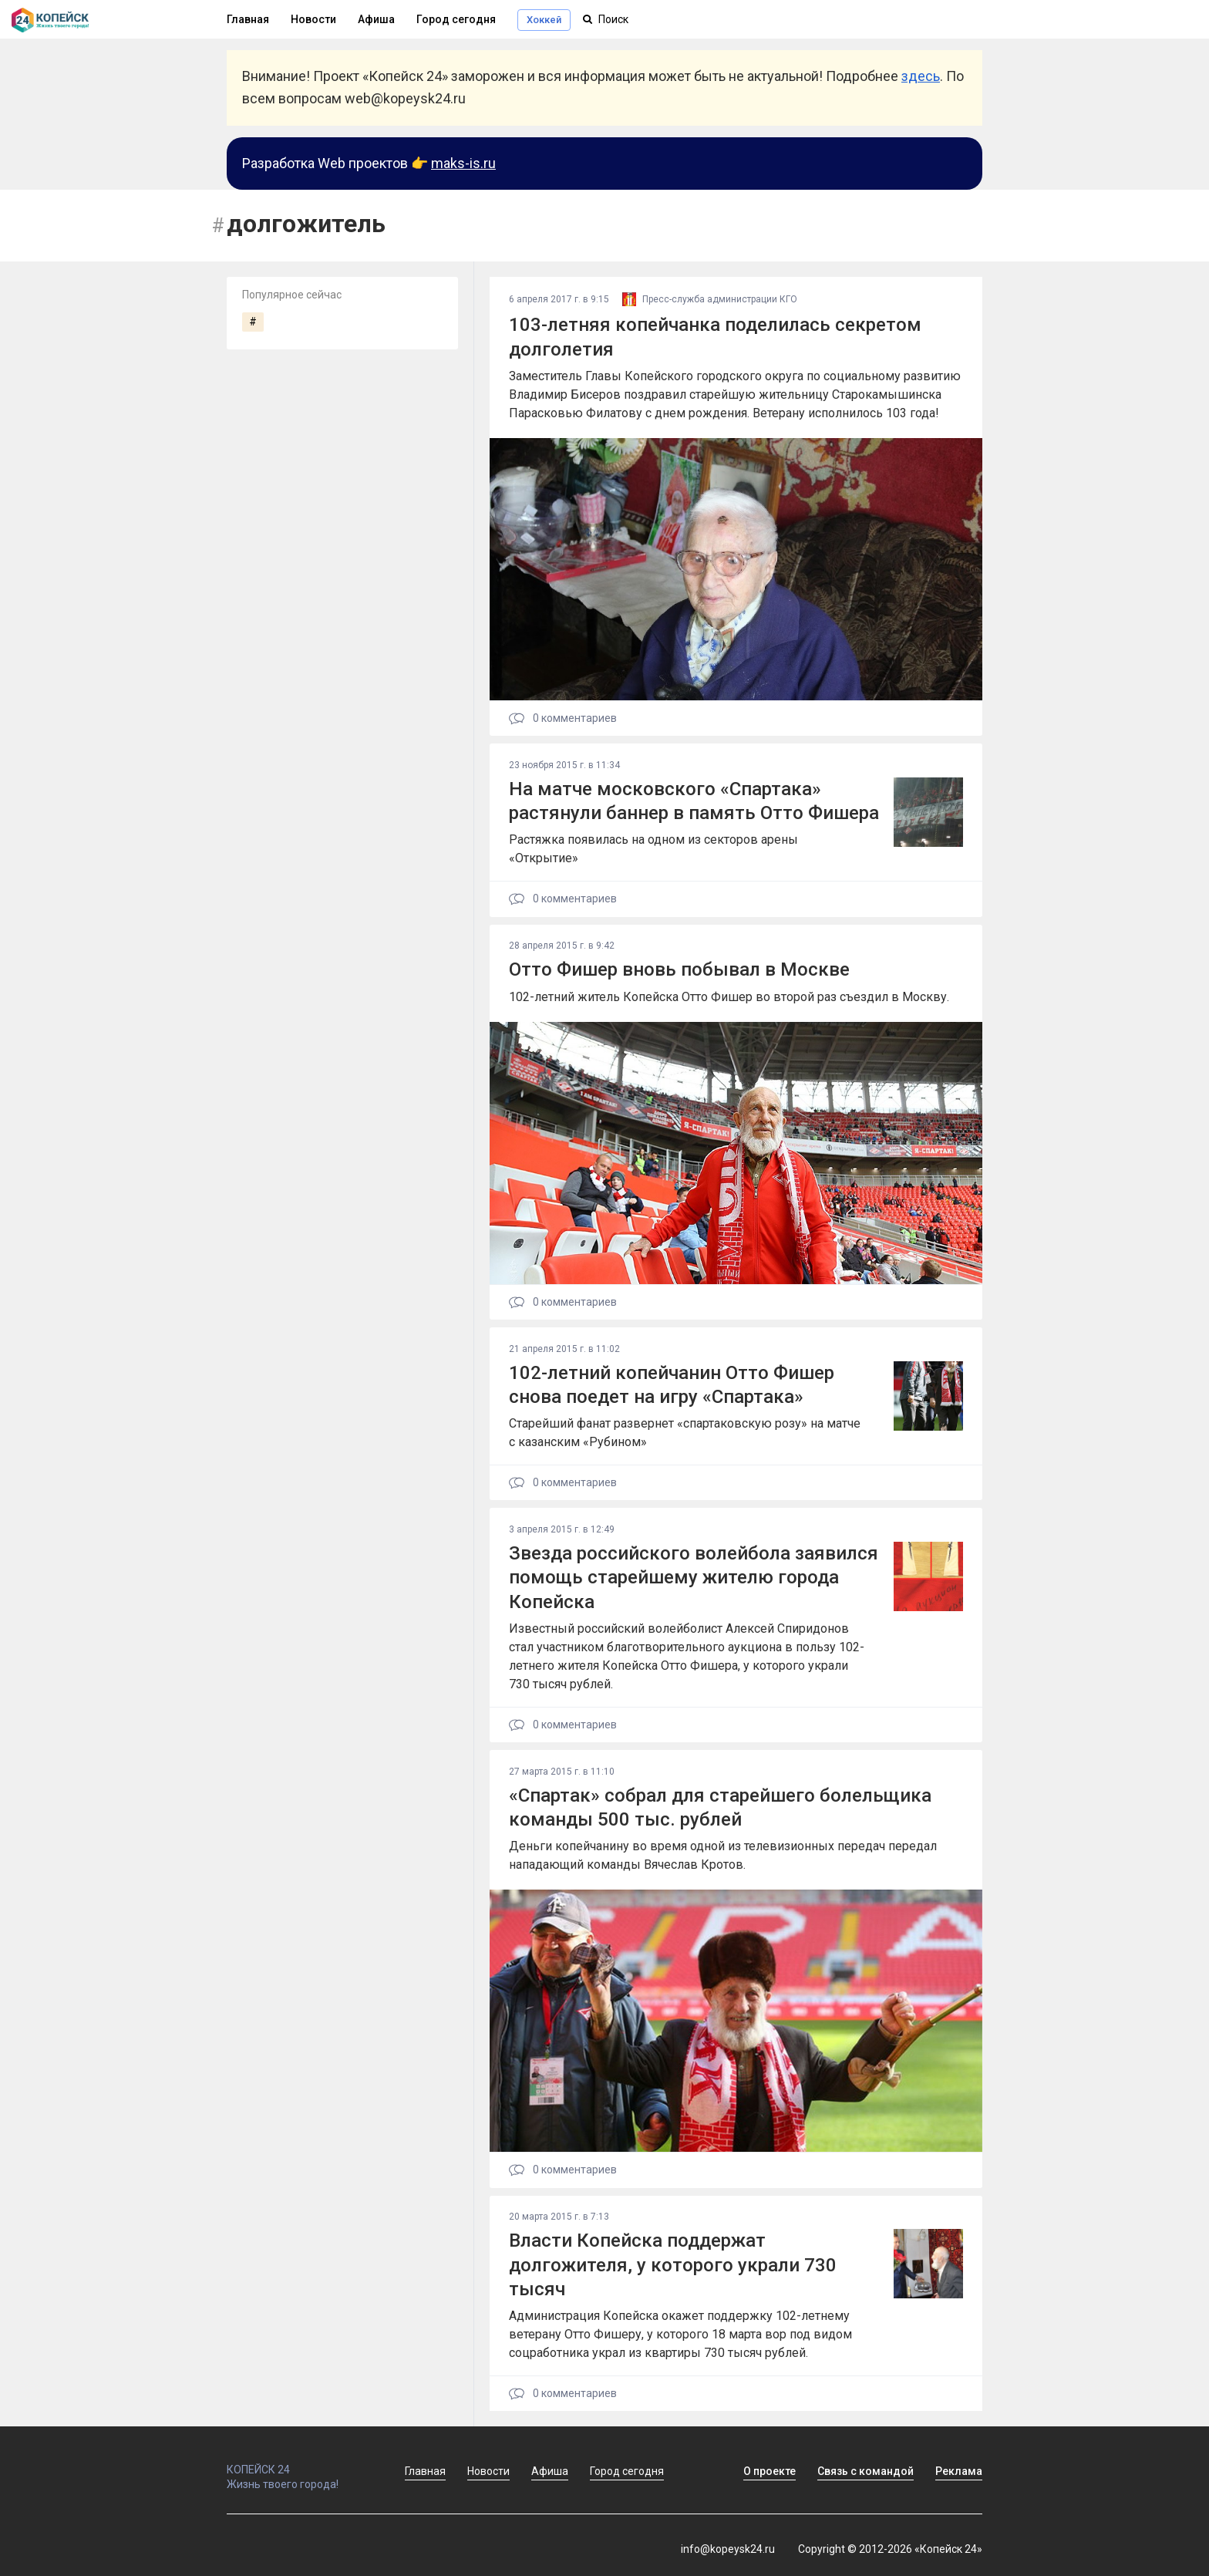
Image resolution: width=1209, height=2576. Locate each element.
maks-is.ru (463, 163)
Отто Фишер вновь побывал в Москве (679, 969)
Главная (248, 19)
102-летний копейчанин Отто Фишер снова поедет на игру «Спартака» (671, 1385)
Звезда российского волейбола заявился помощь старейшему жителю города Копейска (693, 1577)
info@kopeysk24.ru (728, 2549)
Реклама (958, 2471)
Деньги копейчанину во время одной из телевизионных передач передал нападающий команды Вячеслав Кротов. (723, 1855)
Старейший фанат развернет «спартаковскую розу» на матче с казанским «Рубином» (684, 1432)
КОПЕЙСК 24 (299, 2463)
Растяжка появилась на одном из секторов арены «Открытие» (653, 848)
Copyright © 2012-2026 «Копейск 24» (890, 2549)
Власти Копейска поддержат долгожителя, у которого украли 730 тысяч (673, 2264)
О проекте (769, 2471)
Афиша (376, 19)
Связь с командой (865, 2471)
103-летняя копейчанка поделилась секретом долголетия (715, 336)
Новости (313, 19)
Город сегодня (456, 19)
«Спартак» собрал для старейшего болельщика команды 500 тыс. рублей (720, 1807)
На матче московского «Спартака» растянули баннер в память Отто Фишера (694, 801)
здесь (920, 76)
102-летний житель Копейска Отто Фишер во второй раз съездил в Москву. (729, 997)
